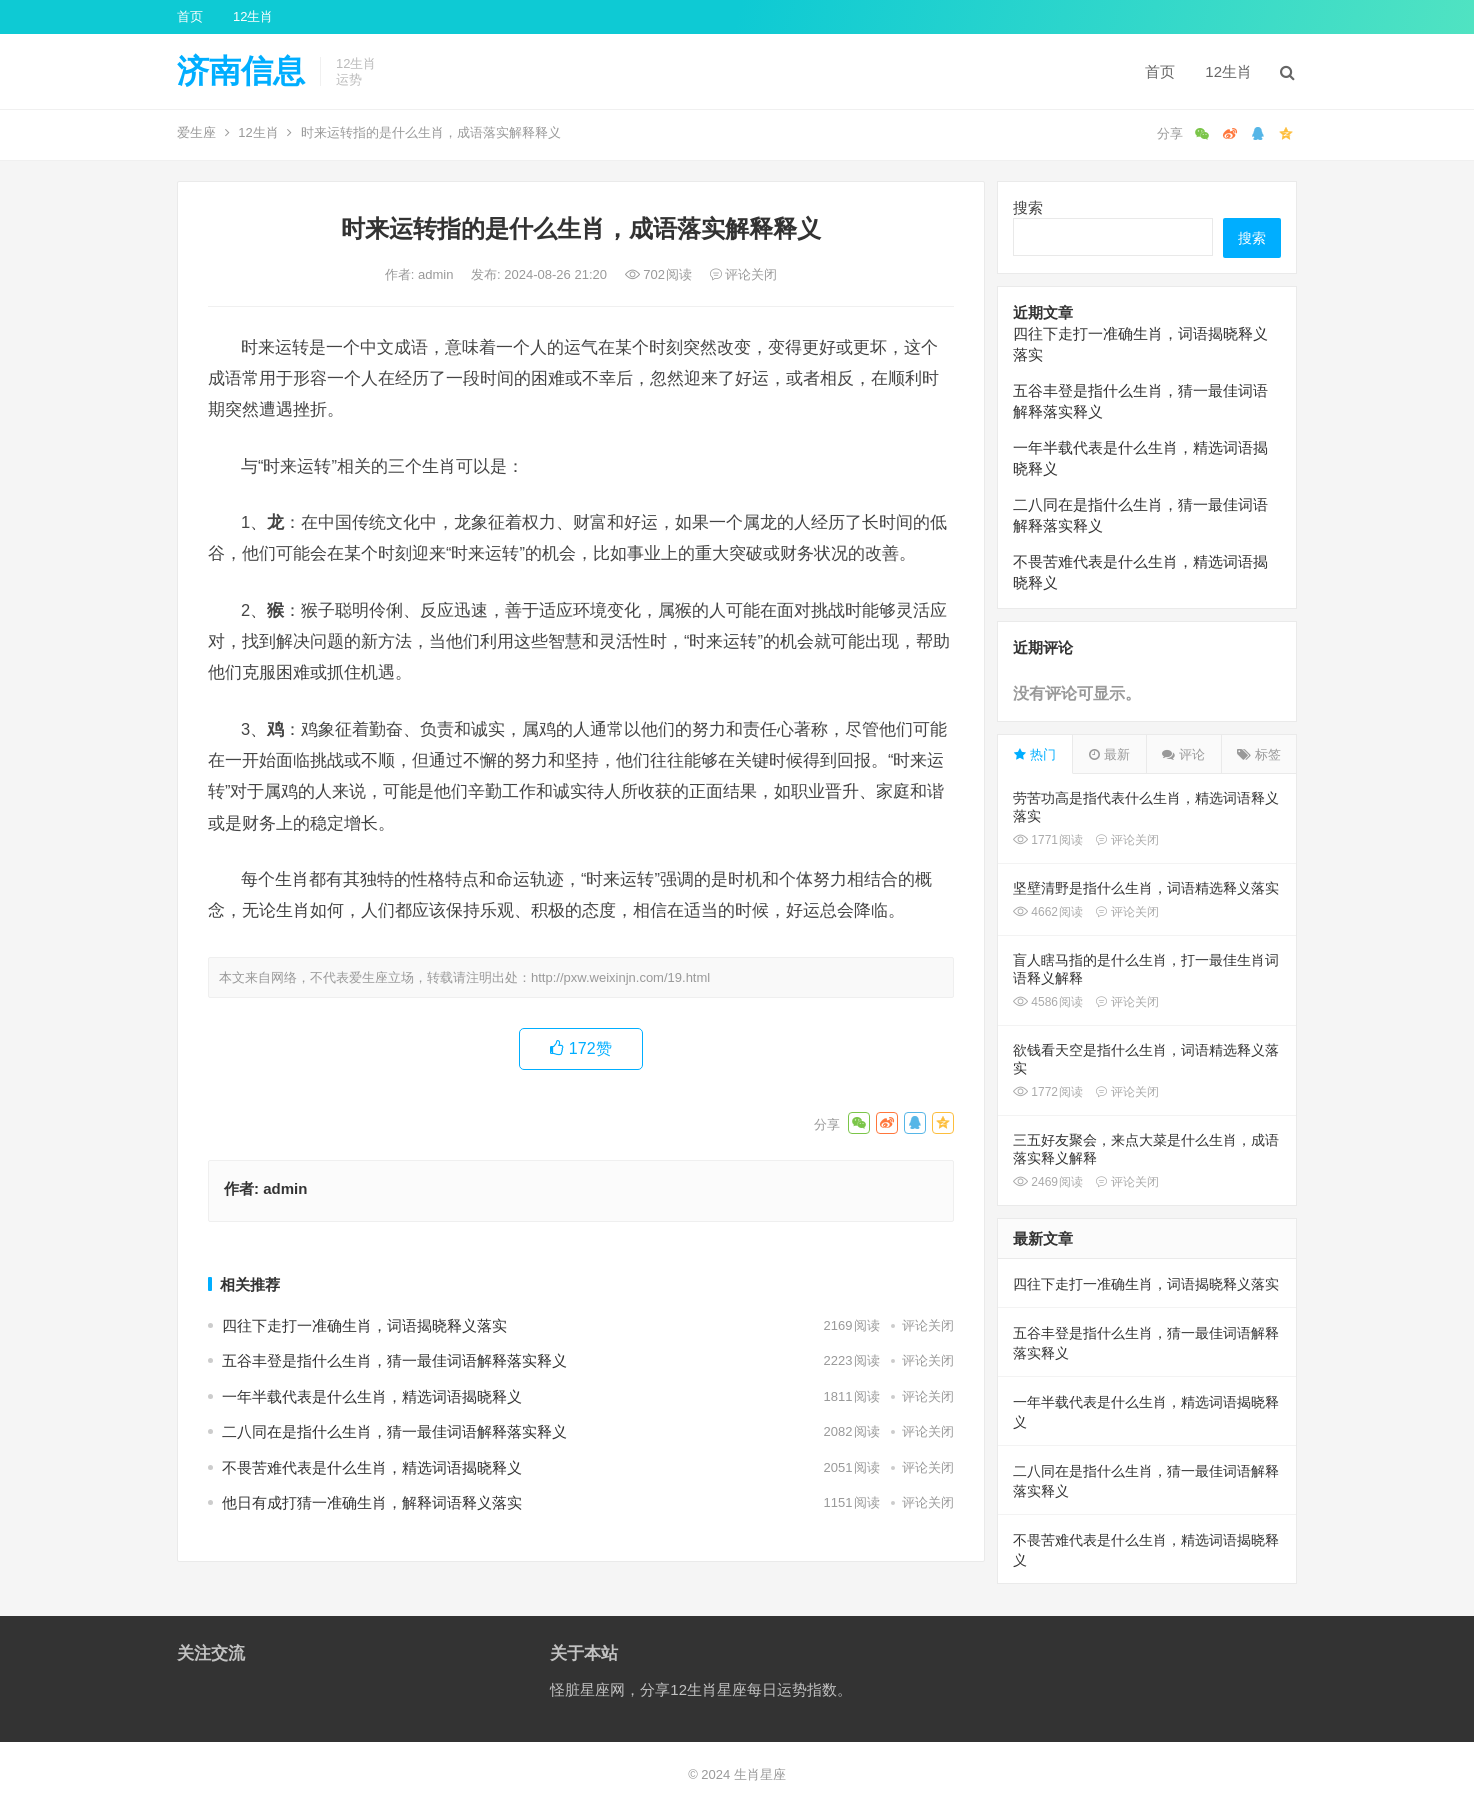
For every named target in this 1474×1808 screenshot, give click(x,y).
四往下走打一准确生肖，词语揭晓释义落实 (364, 1325)
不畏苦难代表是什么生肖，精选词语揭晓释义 (372, 1467)
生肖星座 (760, 1774)
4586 (1048, 1002)
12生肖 (253, 16)
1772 (1048, 1092)
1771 (1048, 840)
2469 (1048, 1182)
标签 (1259, 754)
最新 (1109, 754)
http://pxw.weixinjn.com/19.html (620, 977)
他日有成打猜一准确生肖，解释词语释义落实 (372, 1502)
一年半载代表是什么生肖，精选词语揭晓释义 (372, 1396)
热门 (1035, 754)
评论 (1183, 754)
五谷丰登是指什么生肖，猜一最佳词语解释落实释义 (394, 1360)
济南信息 (241, 71)
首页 (190, 16)
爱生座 (196, 132)
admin (437, 274)
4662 (1048, 912)
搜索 (1028, 207)
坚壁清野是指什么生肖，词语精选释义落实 (1146, 888)
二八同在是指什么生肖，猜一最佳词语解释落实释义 (394, 1431)
